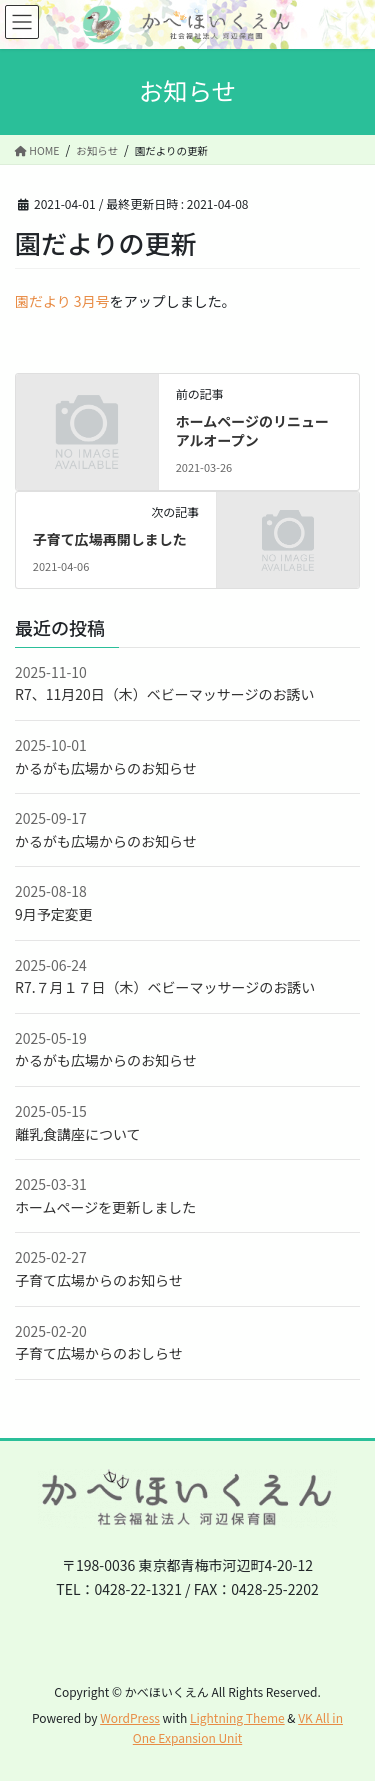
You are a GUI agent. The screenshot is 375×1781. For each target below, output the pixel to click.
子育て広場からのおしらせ (99, 1353)
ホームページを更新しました (105, 1207)
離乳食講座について (78, 1134)
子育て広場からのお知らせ (99, 1280)
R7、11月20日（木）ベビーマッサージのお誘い (164, 694)
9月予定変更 (54, 914)
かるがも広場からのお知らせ (106, 768)
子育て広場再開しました (110, 539)
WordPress (130, 1717)
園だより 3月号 (62, 301)
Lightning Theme (237, 1717)
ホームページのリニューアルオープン (252, 431)
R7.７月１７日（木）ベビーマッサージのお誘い (165, 987)
